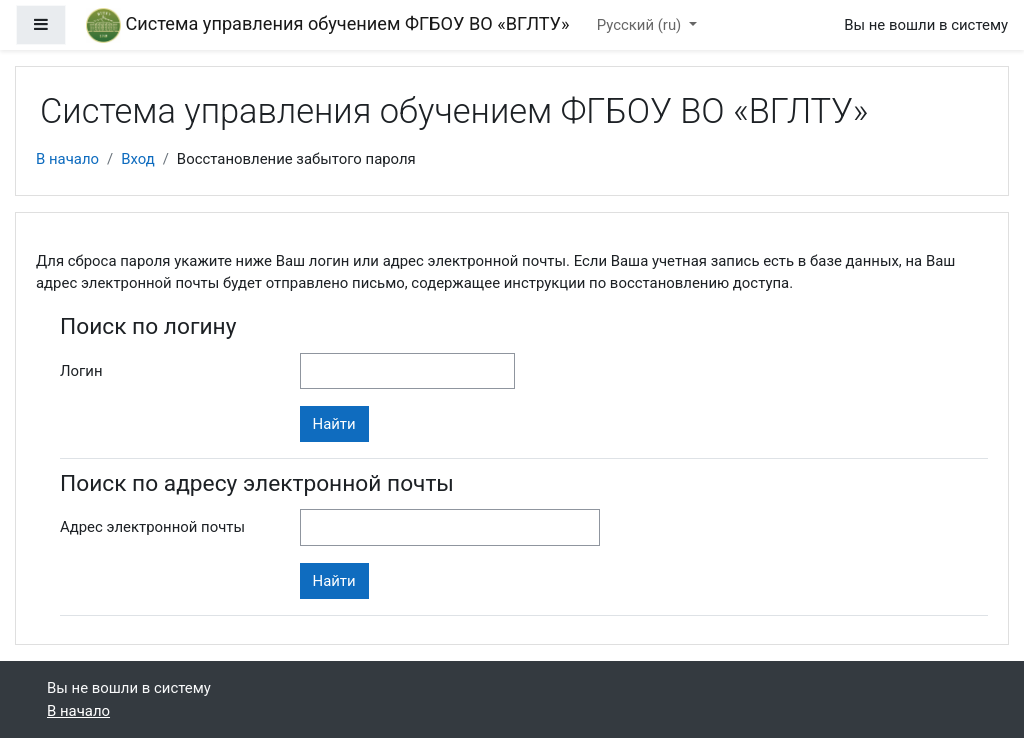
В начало (67, 159)
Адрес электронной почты (152, 527)
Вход (138, 159)
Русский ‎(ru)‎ (641, 25)
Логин (81, 371)
